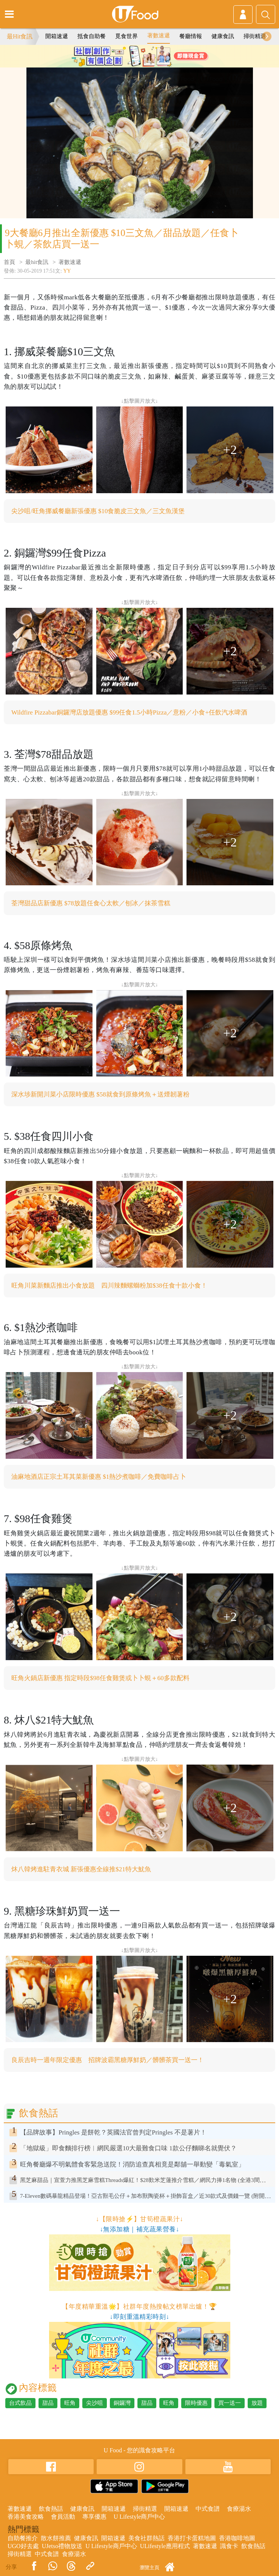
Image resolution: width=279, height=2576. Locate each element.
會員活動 (63, 2516)
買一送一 (229, 2403)
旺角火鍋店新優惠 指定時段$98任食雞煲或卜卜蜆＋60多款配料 (100, 1678)
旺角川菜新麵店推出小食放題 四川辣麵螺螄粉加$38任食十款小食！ (109, 1285)
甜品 (48, 2403)
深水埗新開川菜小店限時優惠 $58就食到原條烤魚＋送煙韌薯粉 (100, 1094)
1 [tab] (128, 63)
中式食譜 (208, 2508)
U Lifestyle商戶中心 (139, 2516)
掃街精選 (255, 36)
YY (67, 271)
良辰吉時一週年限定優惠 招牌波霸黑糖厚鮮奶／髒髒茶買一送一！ (107, 2060)
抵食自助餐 (91, 36)
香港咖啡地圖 (237, 2538)
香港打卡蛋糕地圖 (192, 2538)
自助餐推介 (23, 2538)
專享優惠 (94, 2516)
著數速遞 (158, 35)
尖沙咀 (94, 2403)
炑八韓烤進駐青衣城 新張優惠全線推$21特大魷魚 (81, 1869)
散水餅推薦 (56, 2538)
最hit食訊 (36, 262)
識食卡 (229, 2546)
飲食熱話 (51, 2508)
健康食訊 (222, 36)
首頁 (9, 262)
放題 (257, 2403)
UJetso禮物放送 (62, 2546)
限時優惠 (196, 2403)
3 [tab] (151, 63)
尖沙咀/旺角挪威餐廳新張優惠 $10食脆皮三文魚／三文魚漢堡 (98, 511)
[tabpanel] (139, 56)
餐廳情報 (190, 36)
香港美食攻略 (26, 2516)
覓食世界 (126, 36)
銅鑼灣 (122, 2403)
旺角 (70, 2403)
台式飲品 (20, 2403)
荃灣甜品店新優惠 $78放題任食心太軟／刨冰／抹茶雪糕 (90, 903)
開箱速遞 (56, 36)
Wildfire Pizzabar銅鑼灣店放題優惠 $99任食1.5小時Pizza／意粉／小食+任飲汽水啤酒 (129, 712)
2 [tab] (139, 63)
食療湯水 (239, 2508)
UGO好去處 (23, 2546)
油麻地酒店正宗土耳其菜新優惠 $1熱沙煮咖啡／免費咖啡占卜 (98, 1476)
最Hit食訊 (19, 36)
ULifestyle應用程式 (165, 2546)
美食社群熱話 (146, 2538)
